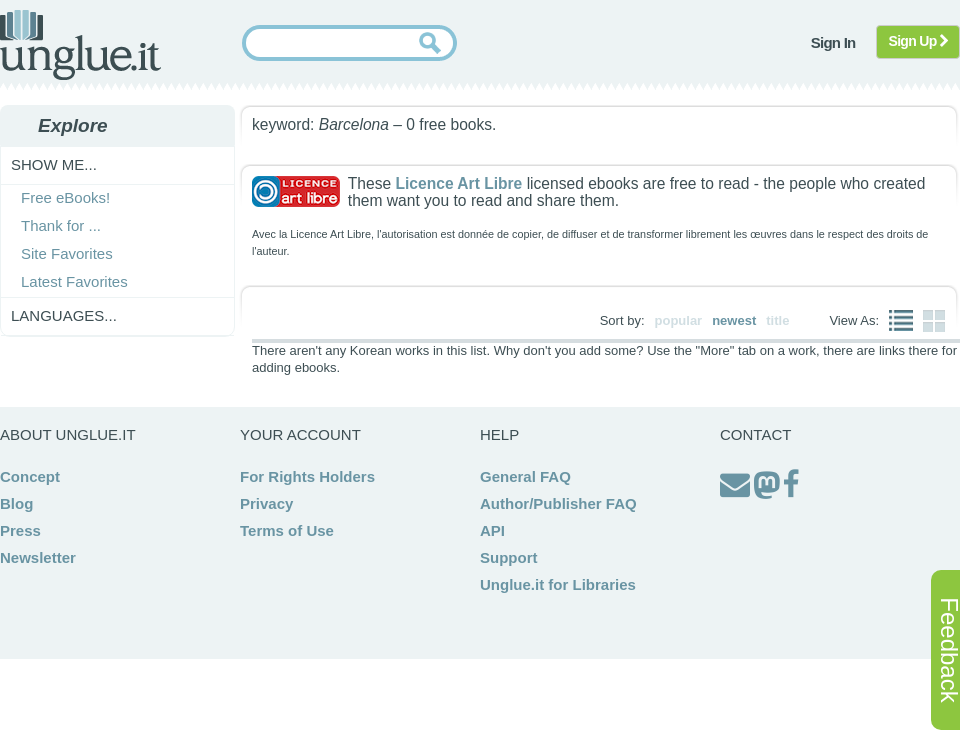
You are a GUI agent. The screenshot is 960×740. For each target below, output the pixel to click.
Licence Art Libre (458, 183)
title (777, 320)
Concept (30, 476)
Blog (16, 503)
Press (20, 530)
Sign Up (918, 41)
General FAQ (525, 476)
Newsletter (38, 557)
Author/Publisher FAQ (558, 503)
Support (509, 557)
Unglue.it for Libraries (558, 584)
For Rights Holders (307, 476)
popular (679, 320)
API (492, 530)
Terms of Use (287, 530)
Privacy (266, 503)
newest (734, 320)
